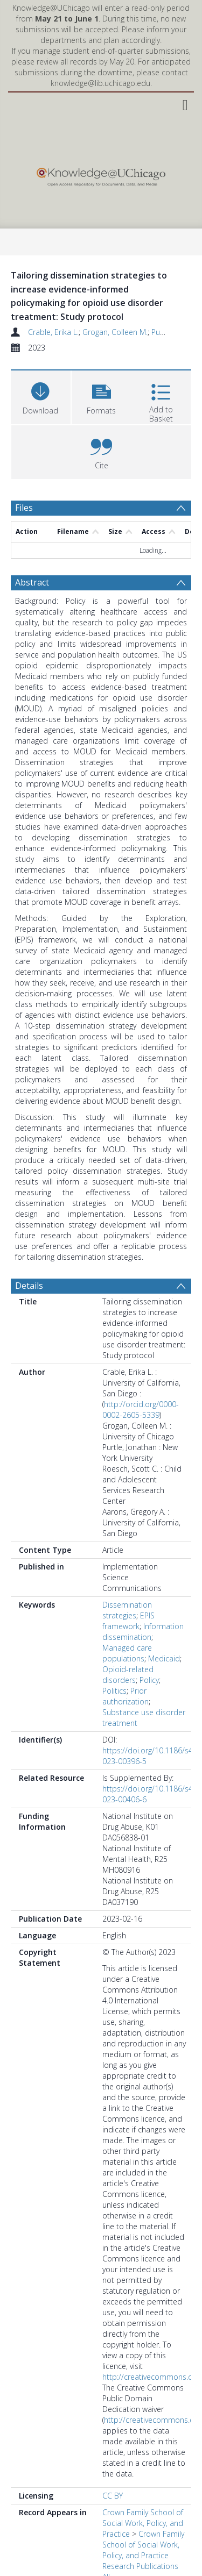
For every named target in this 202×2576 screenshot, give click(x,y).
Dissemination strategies (127, 1610)
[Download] (41, 396)
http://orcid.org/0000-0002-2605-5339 (140, 1409)
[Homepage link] (101, 174)
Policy (149, 1680)
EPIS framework (128, 1620)
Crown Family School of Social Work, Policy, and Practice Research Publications (143, 2550)
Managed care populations (127, 1653)
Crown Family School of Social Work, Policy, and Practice (142, 2523)
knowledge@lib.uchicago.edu (100, 83)
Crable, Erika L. (53, 332)
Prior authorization (125, 1696)
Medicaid (164, 1658)
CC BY (112, 2496)
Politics (114, 1691)
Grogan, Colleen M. (115, 332)
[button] (101, 396)
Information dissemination (143, 1631)
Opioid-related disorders (128, 1674)
